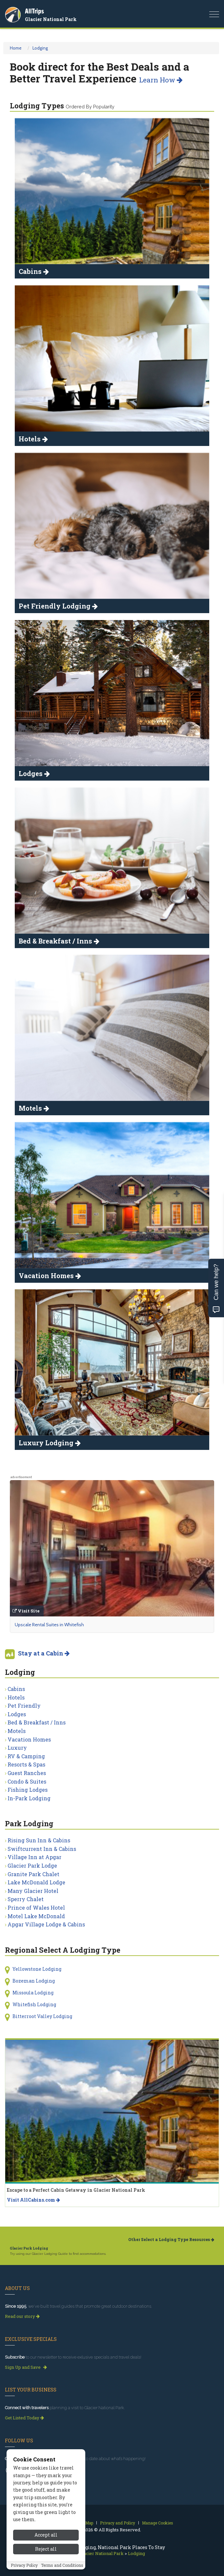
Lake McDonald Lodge (36, 1882)
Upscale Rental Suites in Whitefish (49, 1625)
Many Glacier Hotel (33, 1890)
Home (16, 48)
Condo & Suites (27, 1781)
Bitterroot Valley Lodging (42, 2016)
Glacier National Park (51, 19)
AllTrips (34, 11)
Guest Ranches (27, 1772)
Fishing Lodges (28, 1789)
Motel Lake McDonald (36, 1916)
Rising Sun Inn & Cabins (39, 1840)
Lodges (17, 1714)
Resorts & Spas (26, 1764)
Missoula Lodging (32, 1992)
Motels (17, 1730)
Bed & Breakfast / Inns (37, 1722)
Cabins (16, 1688)
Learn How (161, 79)
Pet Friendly (24, 1705)
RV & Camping (26, 1756)
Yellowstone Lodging (36, 1969)
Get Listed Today (24, 2418)
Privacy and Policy (117, 2522)
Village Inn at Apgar (34, 1857)
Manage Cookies (157, 2522)
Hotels (16, 1697)
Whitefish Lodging (34, 2004)
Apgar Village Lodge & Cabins (46, 1924)
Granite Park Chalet (33, 1874)
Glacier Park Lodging (29, 2248)
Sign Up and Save (26, 2367)
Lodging (40, 48)
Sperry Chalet (26, 1899)
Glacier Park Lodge (32, 1865)
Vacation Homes (29, 1739)
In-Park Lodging (29, 1798)
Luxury (17, 1747)
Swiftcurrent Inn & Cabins (42, 1848)
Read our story (22, 2316)
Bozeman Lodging (33, 1981)
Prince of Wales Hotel (36, 1907)
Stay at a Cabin (44, 1653)
